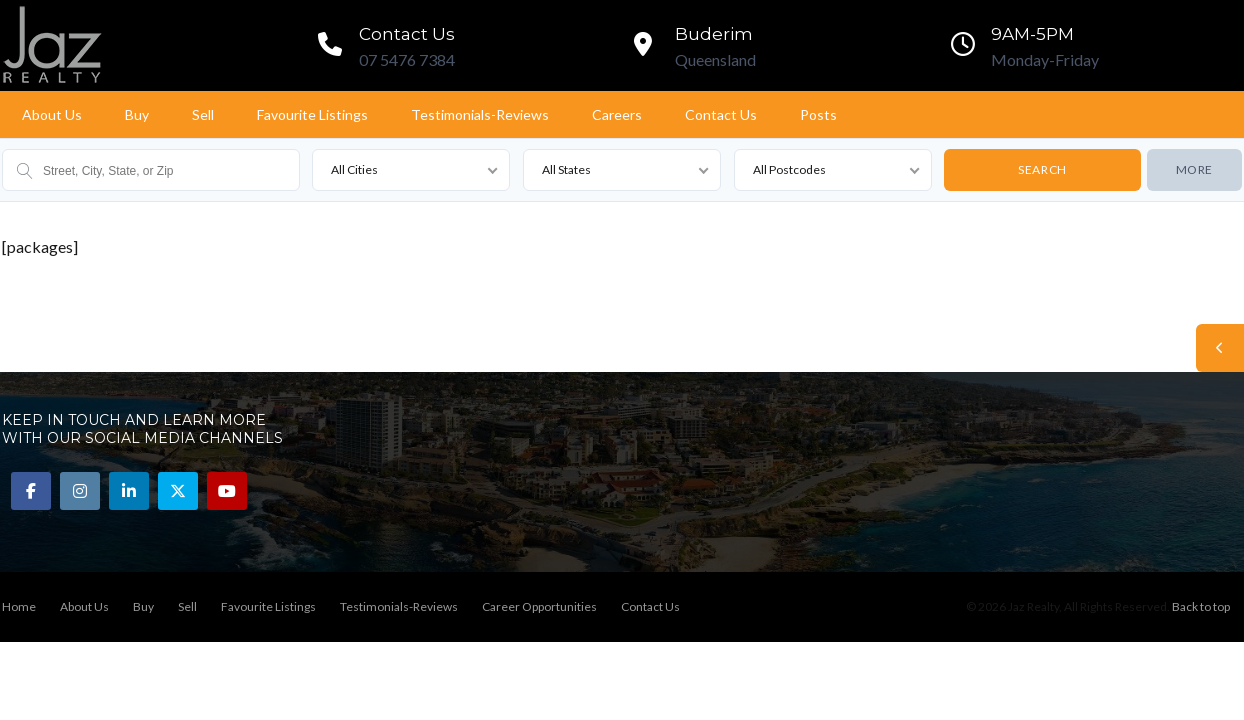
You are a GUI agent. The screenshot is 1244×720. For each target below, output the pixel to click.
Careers (617, 114)
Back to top (1201, 606)
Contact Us (721, 114)
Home (19, 606)
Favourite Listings (312, 114)
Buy (137, 114)
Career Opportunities (539, 606)
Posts (818, 114)
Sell (203, 114)
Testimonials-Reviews (480, 114)
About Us (52, 114)
